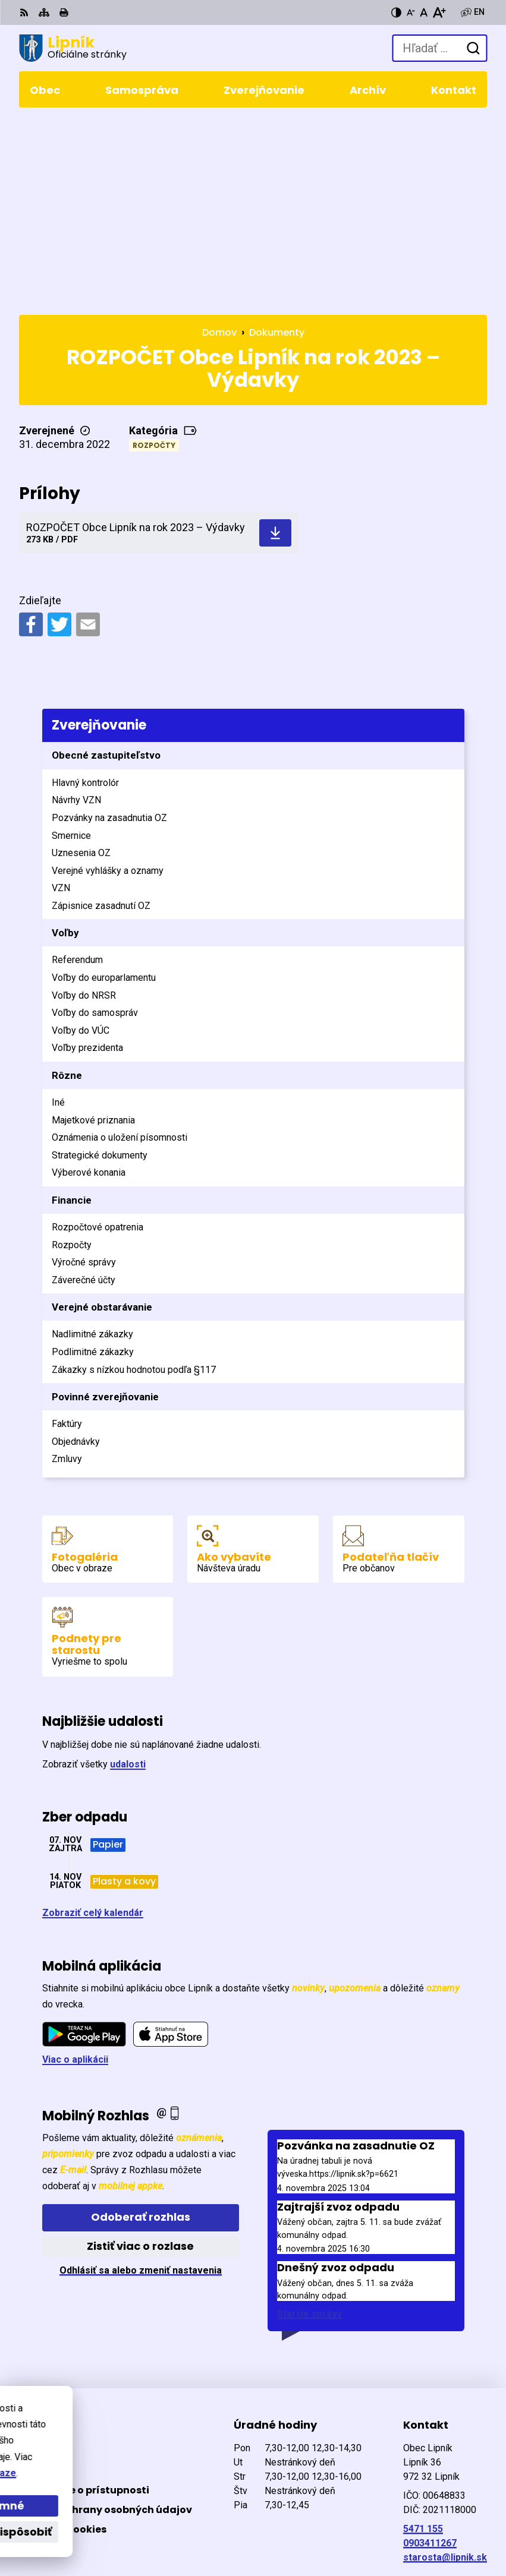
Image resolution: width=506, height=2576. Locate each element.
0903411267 (430, 2354)
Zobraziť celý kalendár (92, 1724)
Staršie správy (309, 2124)
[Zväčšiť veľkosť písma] (439, 12)
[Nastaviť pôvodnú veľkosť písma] (423, 12)
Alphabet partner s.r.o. (181, 2511)
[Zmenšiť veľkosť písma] (410, 12)
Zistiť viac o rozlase (140, 2057)
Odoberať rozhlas (140, 2028)
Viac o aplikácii (75, 1871)
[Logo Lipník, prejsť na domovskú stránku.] (73, 48)
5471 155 (423, 2340)
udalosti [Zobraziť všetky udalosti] (128, 1575)
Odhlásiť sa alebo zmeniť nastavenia (140, 2081)
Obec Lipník (160, 2528)
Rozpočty (154, 256)
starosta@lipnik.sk (445, 2369)
